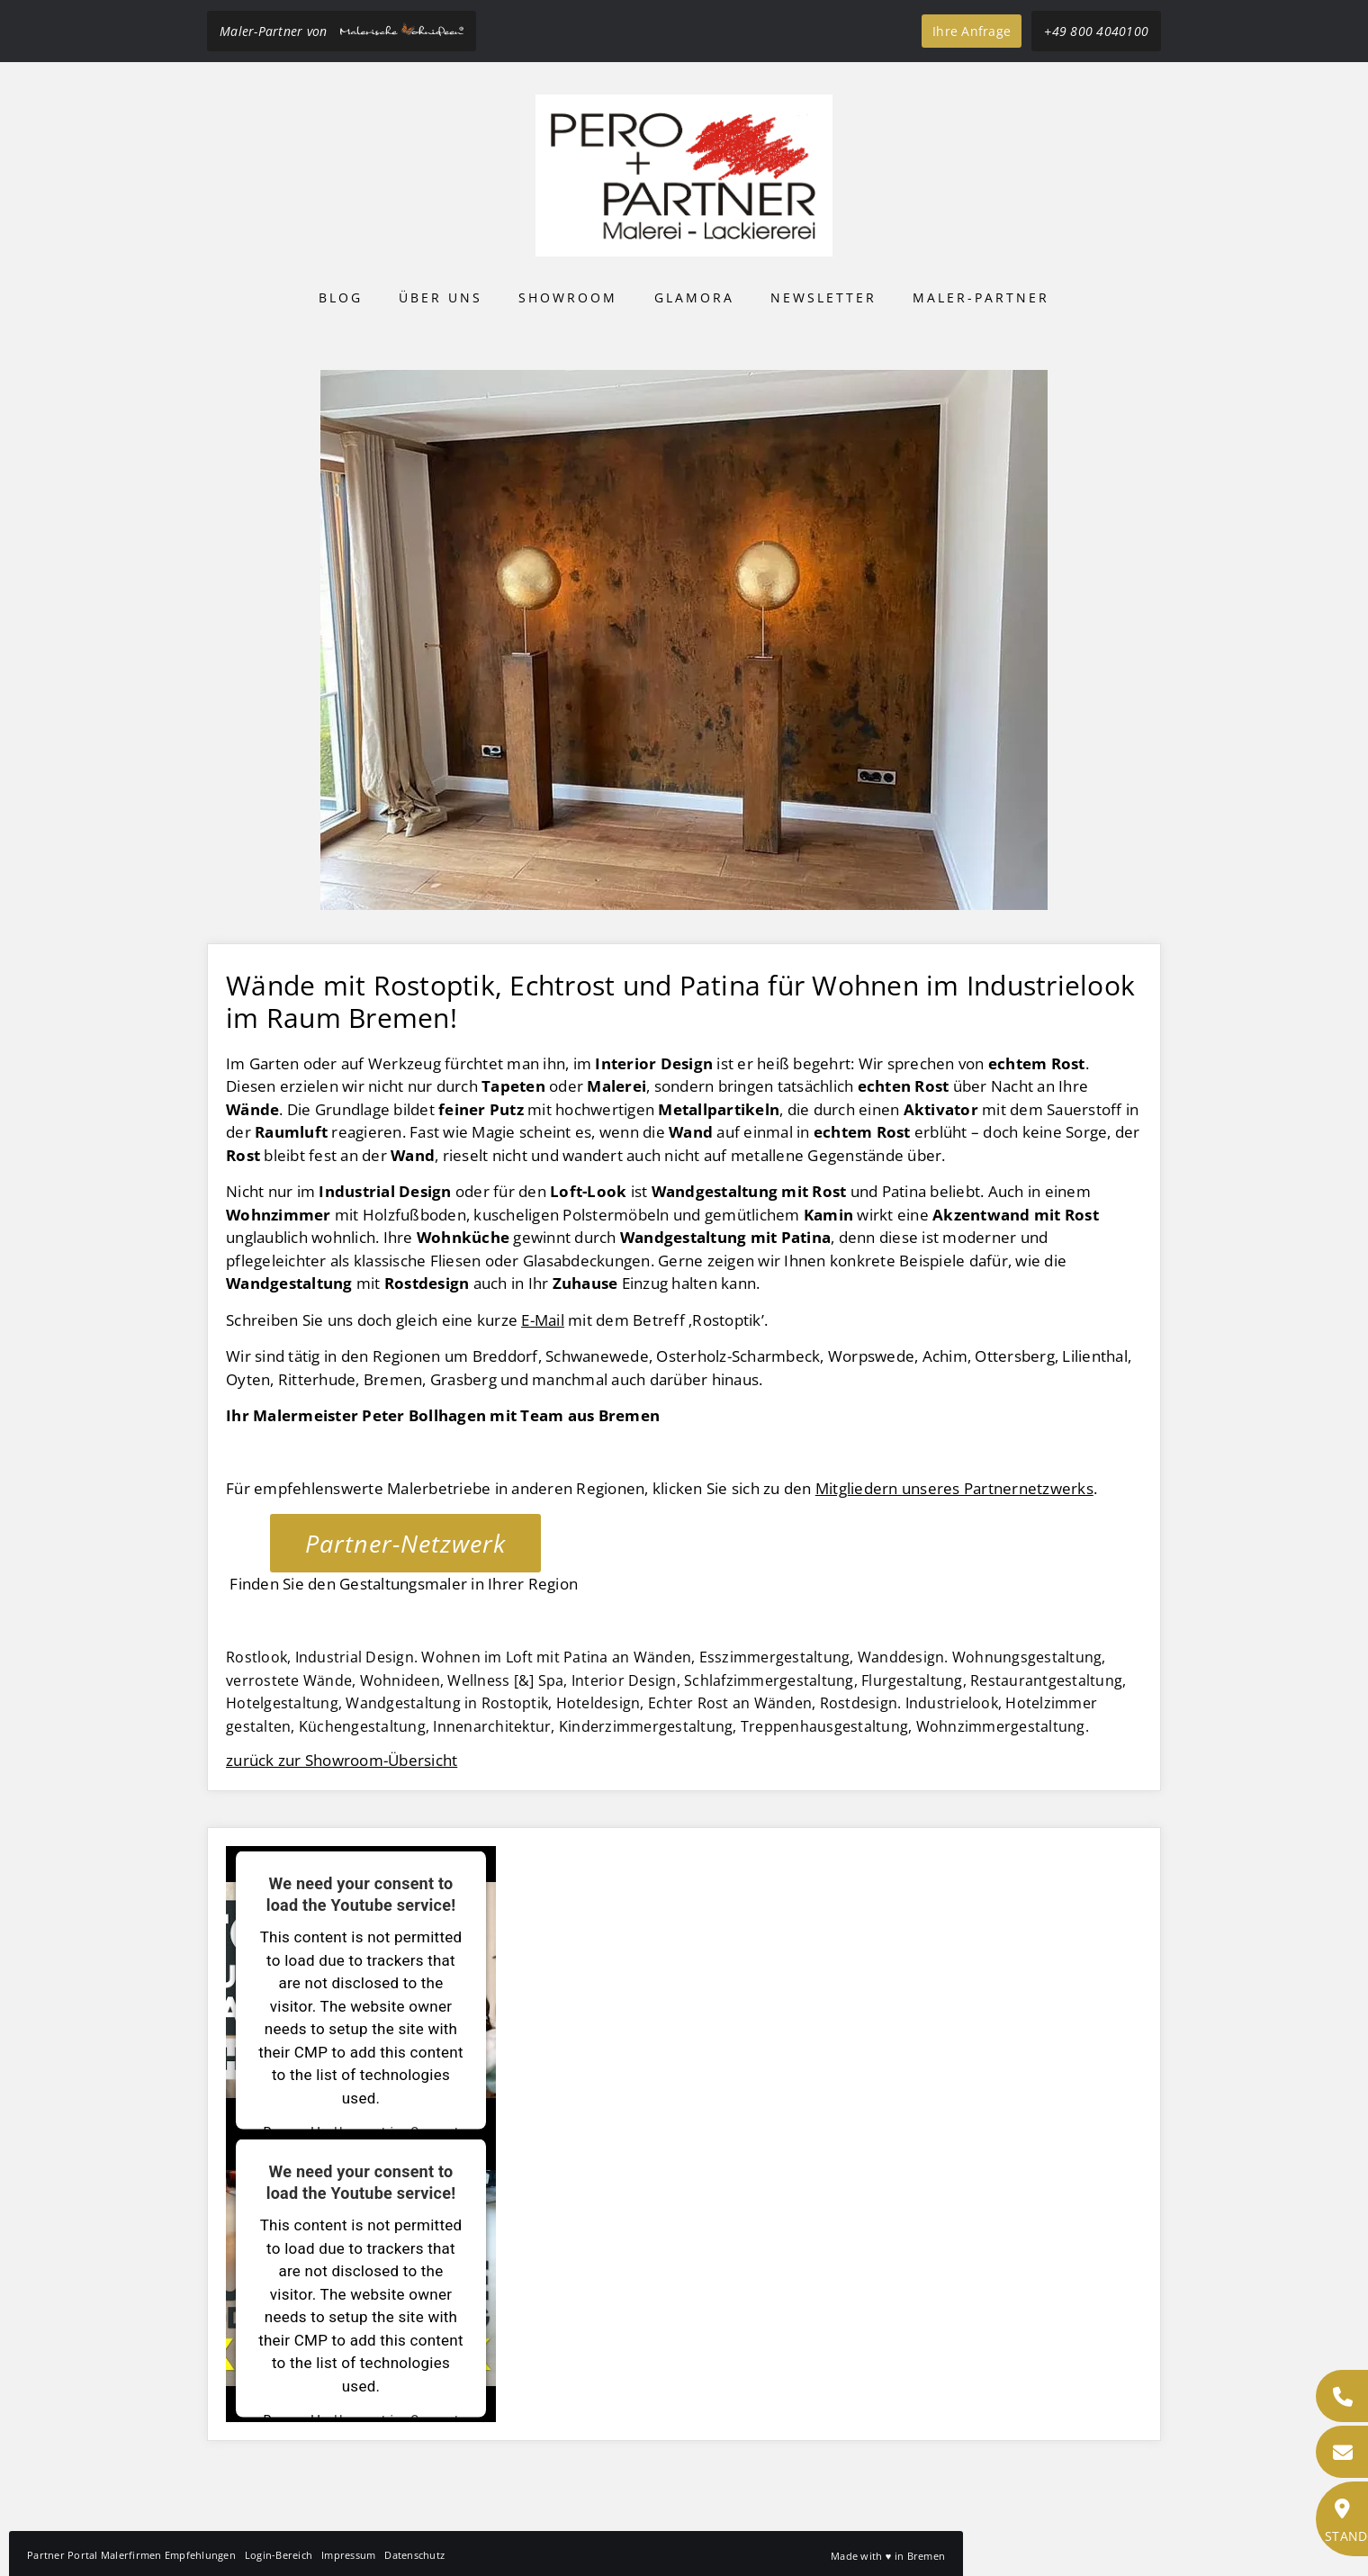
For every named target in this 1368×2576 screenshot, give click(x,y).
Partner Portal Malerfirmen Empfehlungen (131, 2555)
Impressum (348, 2555)
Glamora (694, 297)
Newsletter (823, 297)
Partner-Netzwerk (405, 1543)
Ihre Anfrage (971, 31)
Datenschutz (414, 2555)
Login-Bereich (278, 2555)
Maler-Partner (981, 297)
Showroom (567, 297)
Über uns (440, 297)
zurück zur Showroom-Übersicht (341, 1760)
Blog (341, 297)
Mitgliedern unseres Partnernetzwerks (954, 1488)
